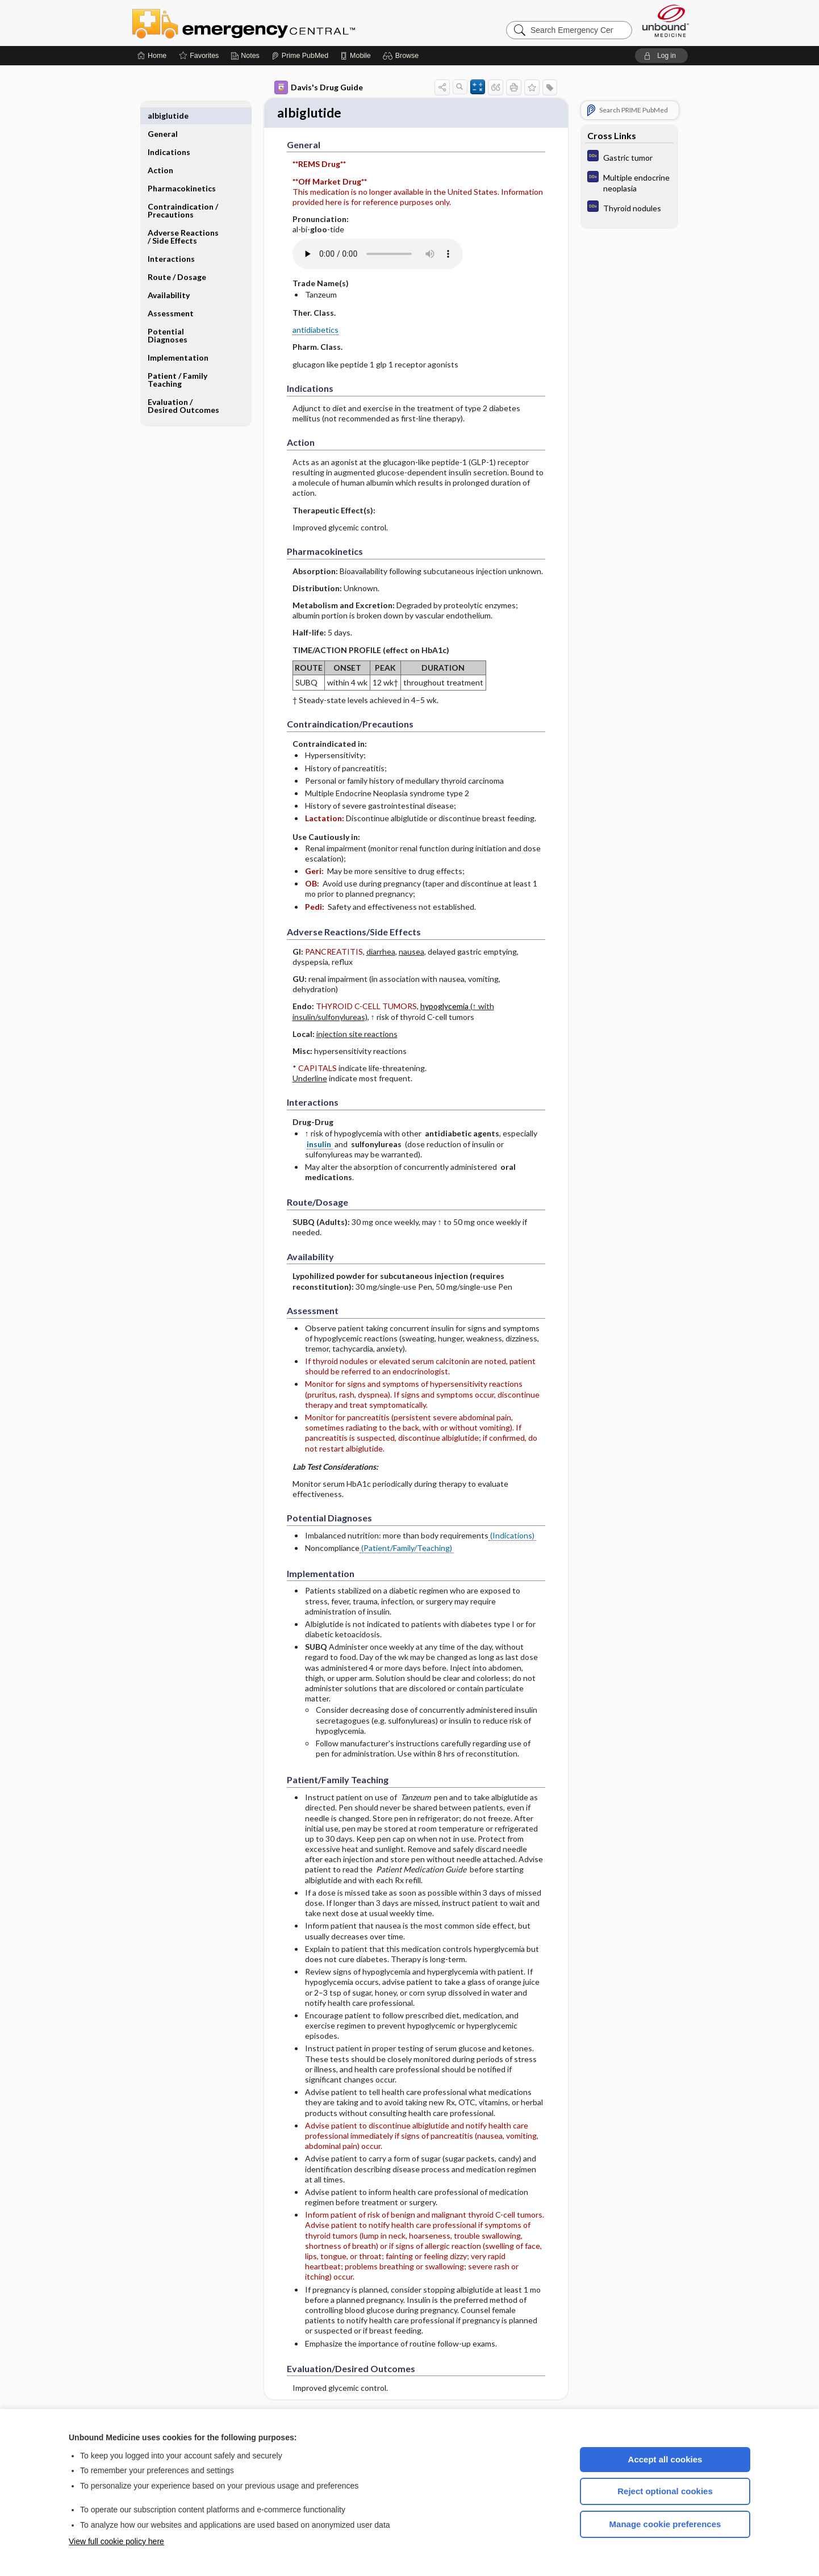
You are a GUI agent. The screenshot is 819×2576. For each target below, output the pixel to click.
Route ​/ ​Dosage (177, 259)
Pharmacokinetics (182, 170)
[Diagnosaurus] (629, 157)
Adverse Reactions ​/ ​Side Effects (184, 218)
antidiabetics (315, 331)
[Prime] (299, 55)
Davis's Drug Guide (318, 87)
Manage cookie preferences (665, 2524)
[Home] (151, 55)
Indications (169, 134)
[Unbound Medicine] (666, 21)
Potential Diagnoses (167, 317)
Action (160, 152)
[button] (402, 55)
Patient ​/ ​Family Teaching (177, 361)
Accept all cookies (665, 2459)
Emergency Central (273, 23)
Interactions (171, 240)
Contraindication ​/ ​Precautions (184, 192)
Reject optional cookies (665, 2491)
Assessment (171, 295)
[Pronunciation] (377, 255)
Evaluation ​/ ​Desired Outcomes (183, 387)
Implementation (178, 339)
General (163, 115)
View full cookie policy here (116, 2541)
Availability (169, 277)
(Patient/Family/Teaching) (407, 1549)
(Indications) (512, 1536)
